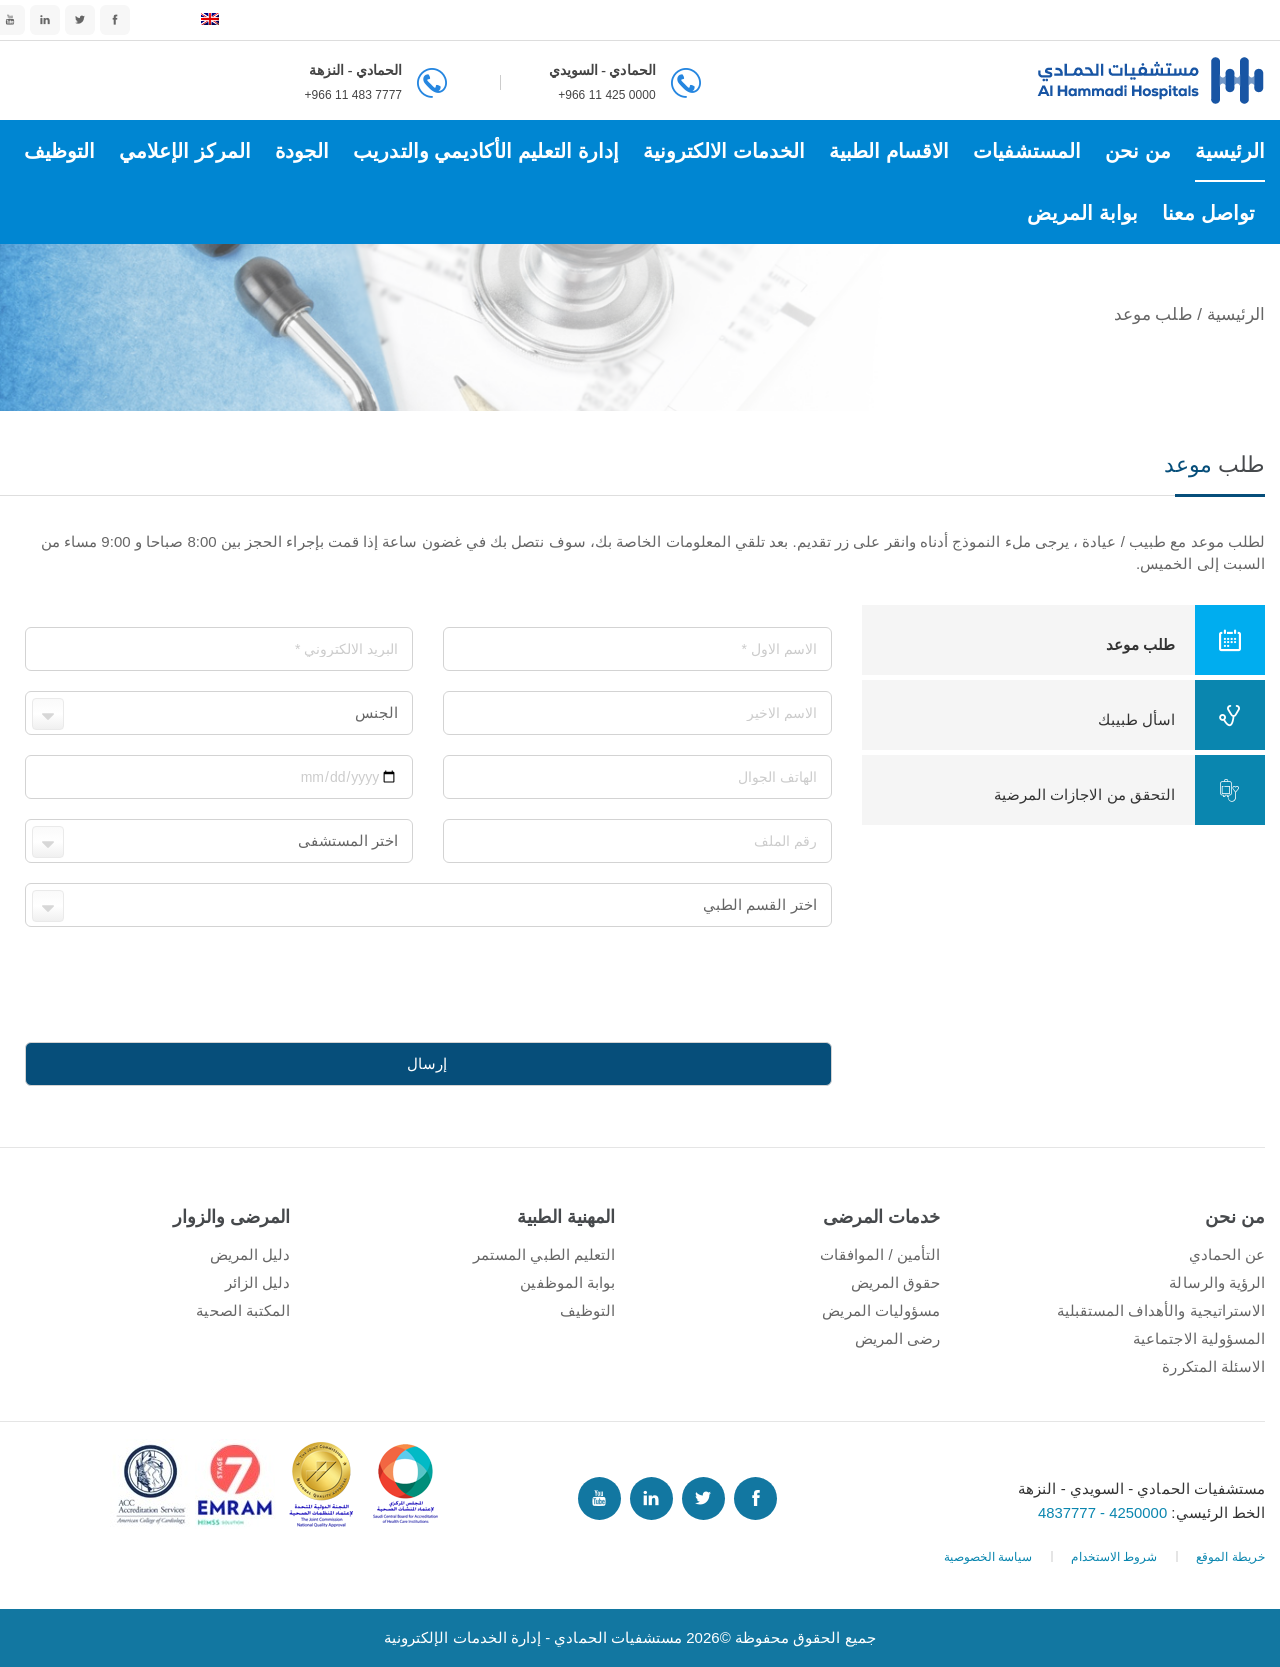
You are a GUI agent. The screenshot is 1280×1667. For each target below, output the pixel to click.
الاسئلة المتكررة (1213, 1366)
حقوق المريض (895, 1282)
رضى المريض (897, 1338)
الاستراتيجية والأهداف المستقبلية (1161, 1310)
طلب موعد (1185, 640)
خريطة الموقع (1230, 1557)
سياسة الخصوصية (988, 1557)
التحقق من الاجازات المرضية (1129, 790)
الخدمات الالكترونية (724, 151)
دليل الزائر (257, 1282)
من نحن (1138, 151)
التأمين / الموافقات (880, 1254)
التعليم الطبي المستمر (544, 1254)
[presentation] (680, 986)
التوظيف (59, 151)
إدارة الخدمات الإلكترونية (462, 1637)
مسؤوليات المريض (881, 1310)
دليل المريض (250, 1254)
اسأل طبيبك (1181, 715)
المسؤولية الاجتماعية (1199, 1338)
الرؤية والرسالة (1217, 1282)
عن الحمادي (1227, 1254)
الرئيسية (1230, 151)
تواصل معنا (1208, 213)
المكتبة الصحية (243, 1310)
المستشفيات (1026, 151)
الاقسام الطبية (889, 151)
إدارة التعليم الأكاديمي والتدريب (485, 151)
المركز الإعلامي (185, 151)
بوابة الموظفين (567, 1282)
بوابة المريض (1082, 213)
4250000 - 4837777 (1104, 1512)
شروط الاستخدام (1114, 1557)
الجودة (302, 151)
